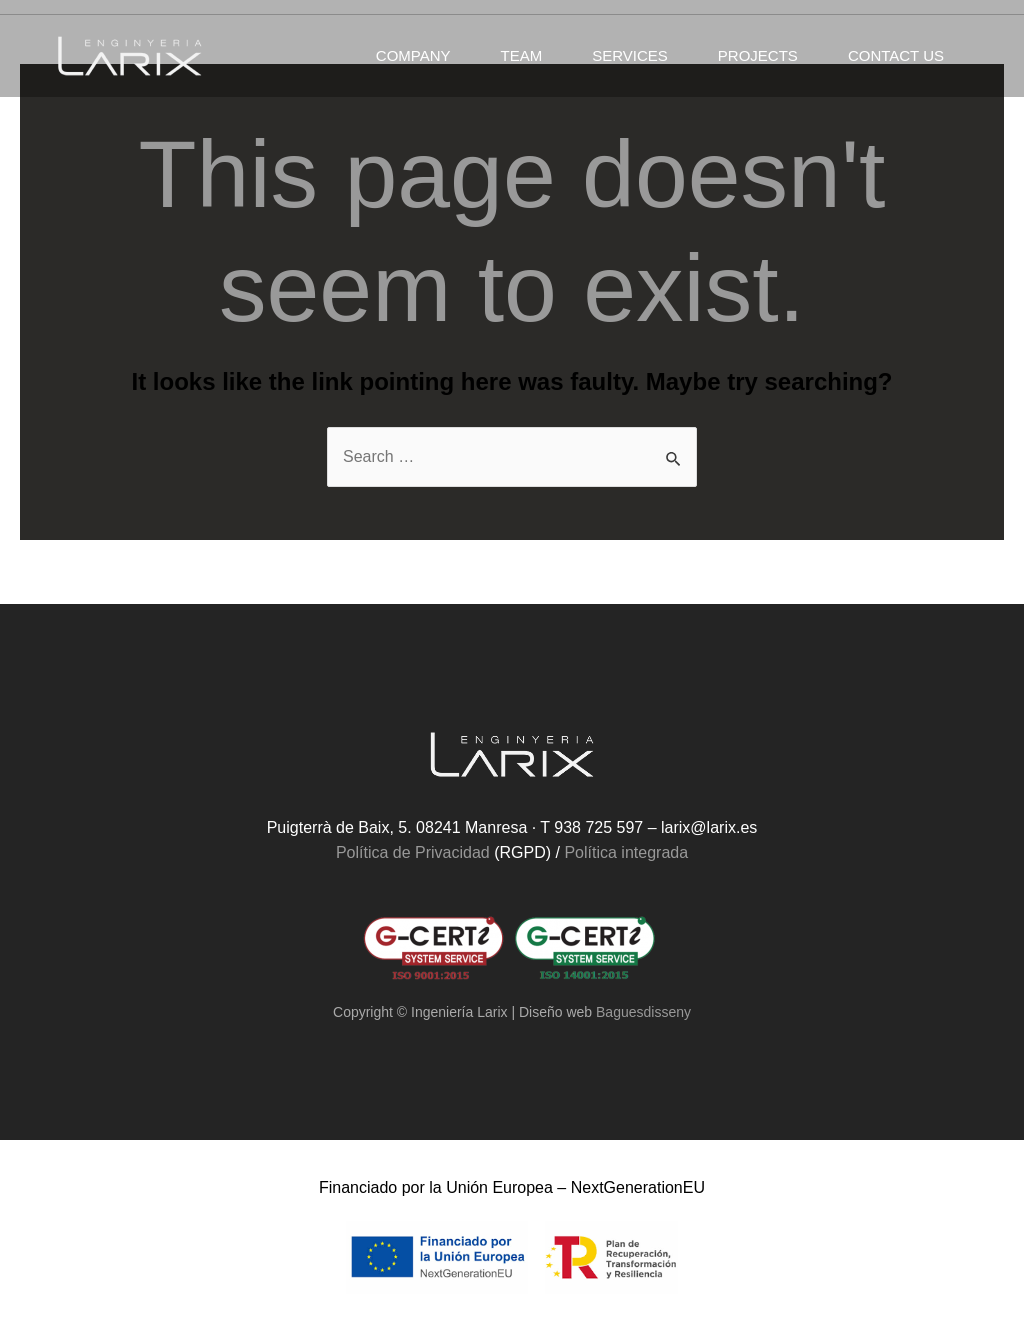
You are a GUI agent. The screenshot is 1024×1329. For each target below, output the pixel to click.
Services (630, 55)
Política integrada (626, 852)
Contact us (896, 55)
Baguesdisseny (643, 1012)
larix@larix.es (709, 827)
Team (522, 55)
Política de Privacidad (413, 852)
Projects (758, 55)
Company (413, 55)
